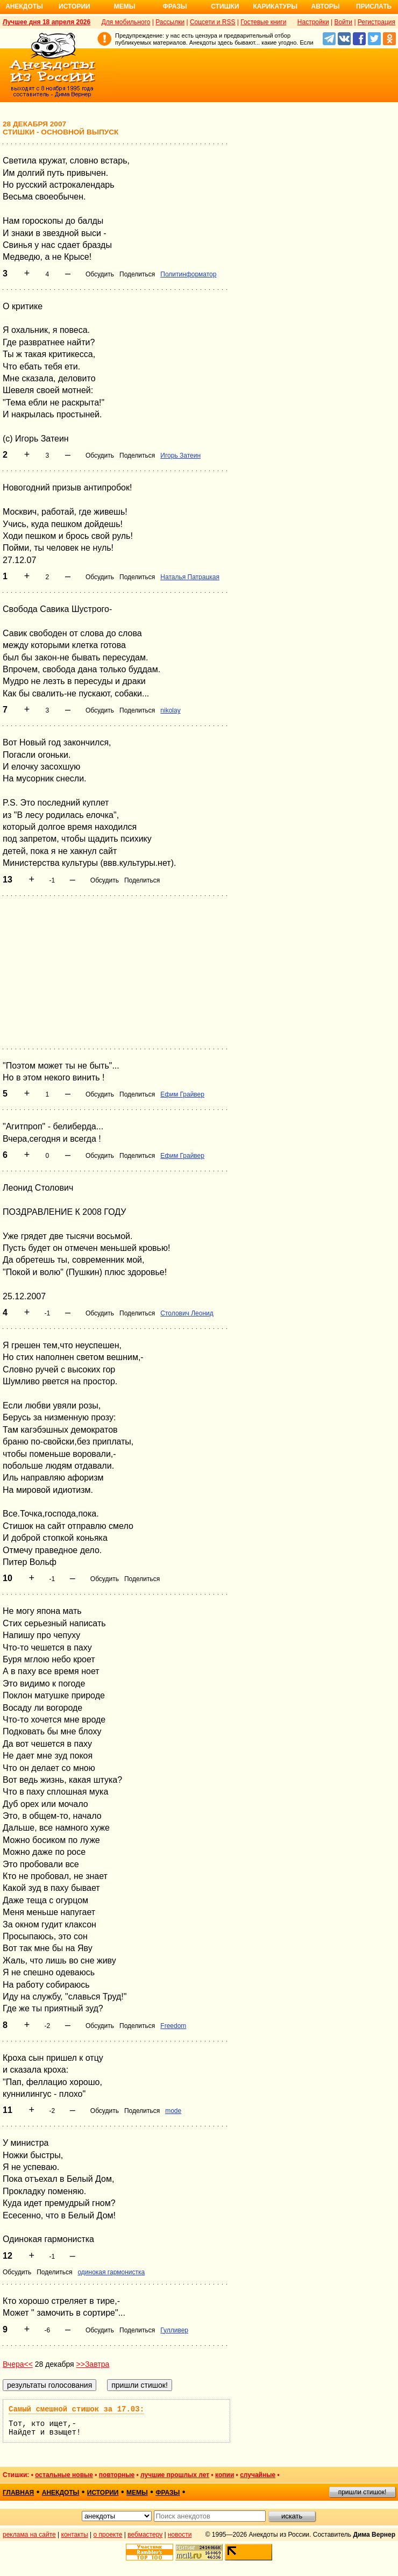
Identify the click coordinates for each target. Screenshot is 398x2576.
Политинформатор (188, 274)
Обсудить (100, 274)
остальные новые (64, 2475)
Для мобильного (126, 22)
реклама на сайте (29, 2534)
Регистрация (376, 22)
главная (18, 2492)
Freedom (173, 2026)
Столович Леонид (186, 1313)
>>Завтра (93, 2364)
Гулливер (174, 2330)
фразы (167, 2492)
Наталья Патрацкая (189, 577)
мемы (137, 2492)
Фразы (174, 6)
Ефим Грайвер (182, 1094)
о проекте (108, 2534)
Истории (74, 6)
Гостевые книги (263, 22)
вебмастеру (144, 2534)
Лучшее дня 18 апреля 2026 (46, 22)
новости (179, 2534)
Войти (343, 22)
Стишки (225, 6)
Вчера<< (18, 2364)
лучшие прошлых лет (174, 2475)
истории (103, 2492)
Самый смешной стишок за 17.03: (76, 2409)
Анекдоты (24, 6)
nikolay (170, 710)
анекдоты (61, 2492)
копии (224, 2475)
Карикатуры (275, 6)
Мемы (125, 6)
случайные (257, 2475)
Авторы (325, 6)
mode (173, 2111)
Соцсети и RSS (213, 22)
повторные (116, 2475)
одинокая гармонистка (111, 2272)
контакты (74, 2534)
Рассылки (169, 22)
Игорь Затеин (180, 455)
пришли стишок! (362, 2492)
